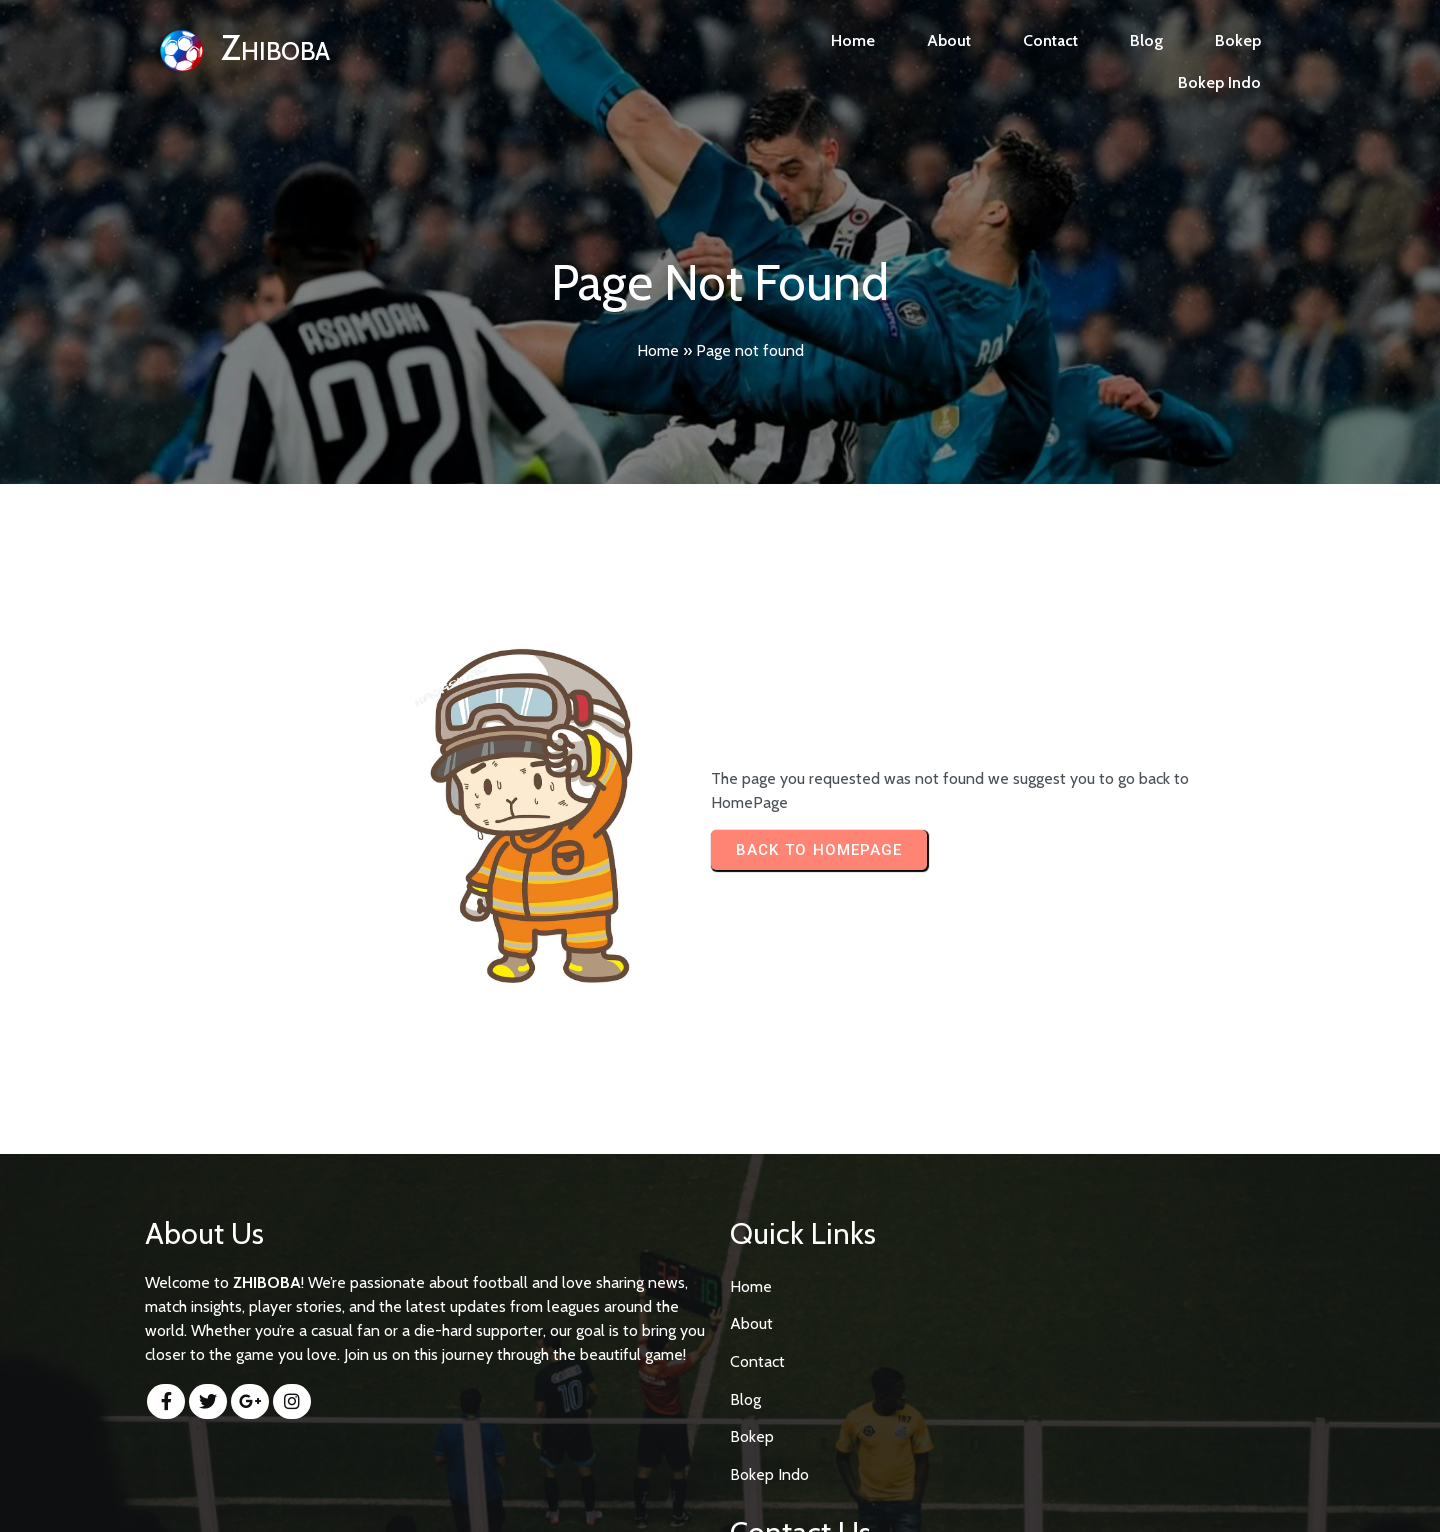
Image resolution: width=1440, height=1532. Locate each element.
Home (658, 350)
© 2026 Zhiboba (720, 1498)
